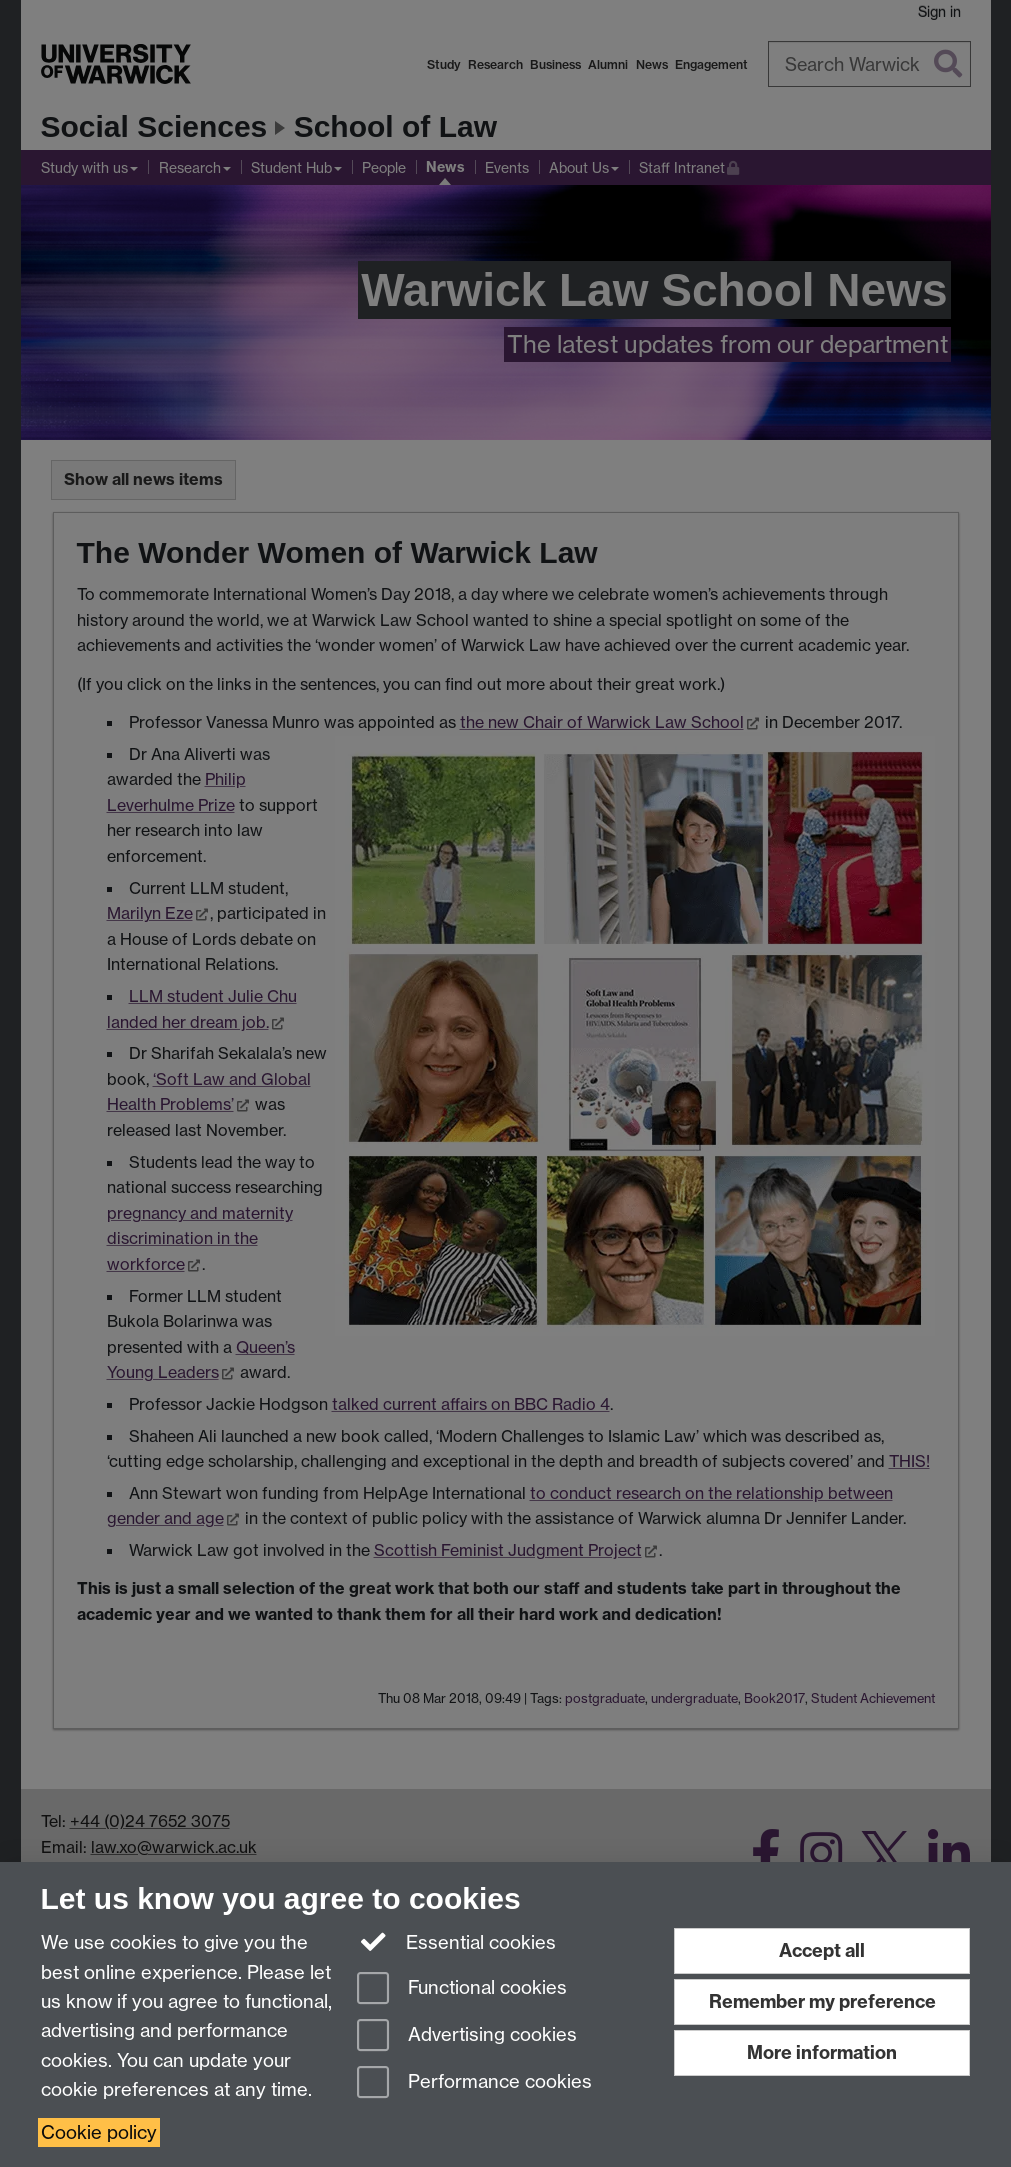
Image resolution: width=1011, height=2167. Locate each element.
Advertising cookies (467, 2036)
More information (822, 2052)
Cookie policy (99, 2132)
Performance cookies (474, 2083)
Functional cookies (462, 1989)
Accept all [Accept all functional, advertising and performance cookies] (822, 1950)
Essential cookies (456, 1941)
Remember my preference (822, 2001)
